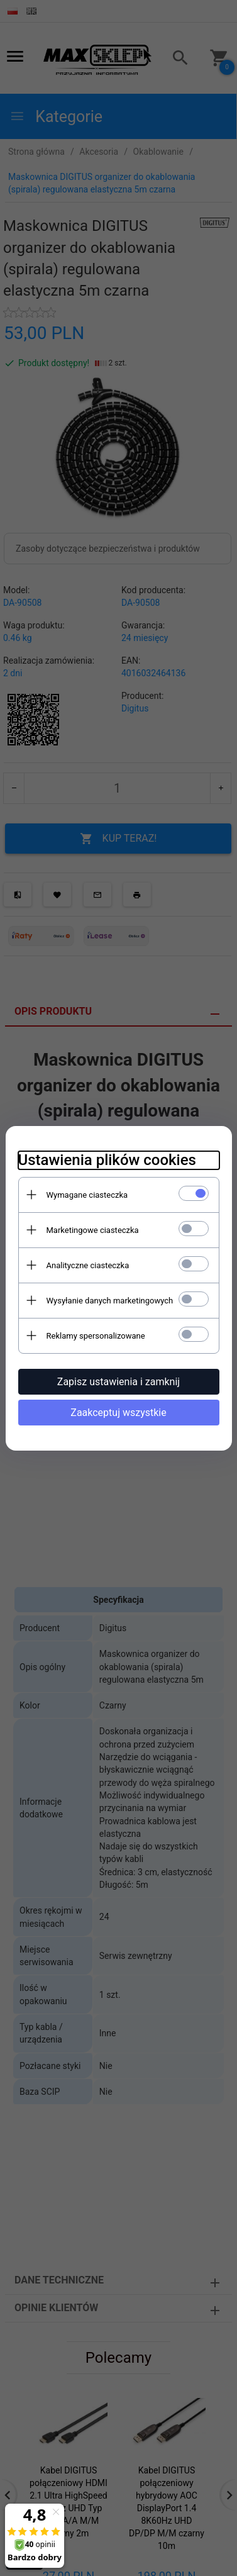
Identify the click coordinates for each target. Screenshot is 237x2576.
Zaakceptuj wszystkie (118, 1413)
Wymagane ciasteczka (87, 1195)
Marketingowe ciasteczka (93, 1230)
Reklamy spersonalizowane (96, 1336)
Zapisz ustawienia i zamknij (118, 1382)
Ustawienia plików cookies (107, 1160)
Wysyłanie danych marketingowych (110, 1300)
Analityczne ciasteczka (88, 1265)
